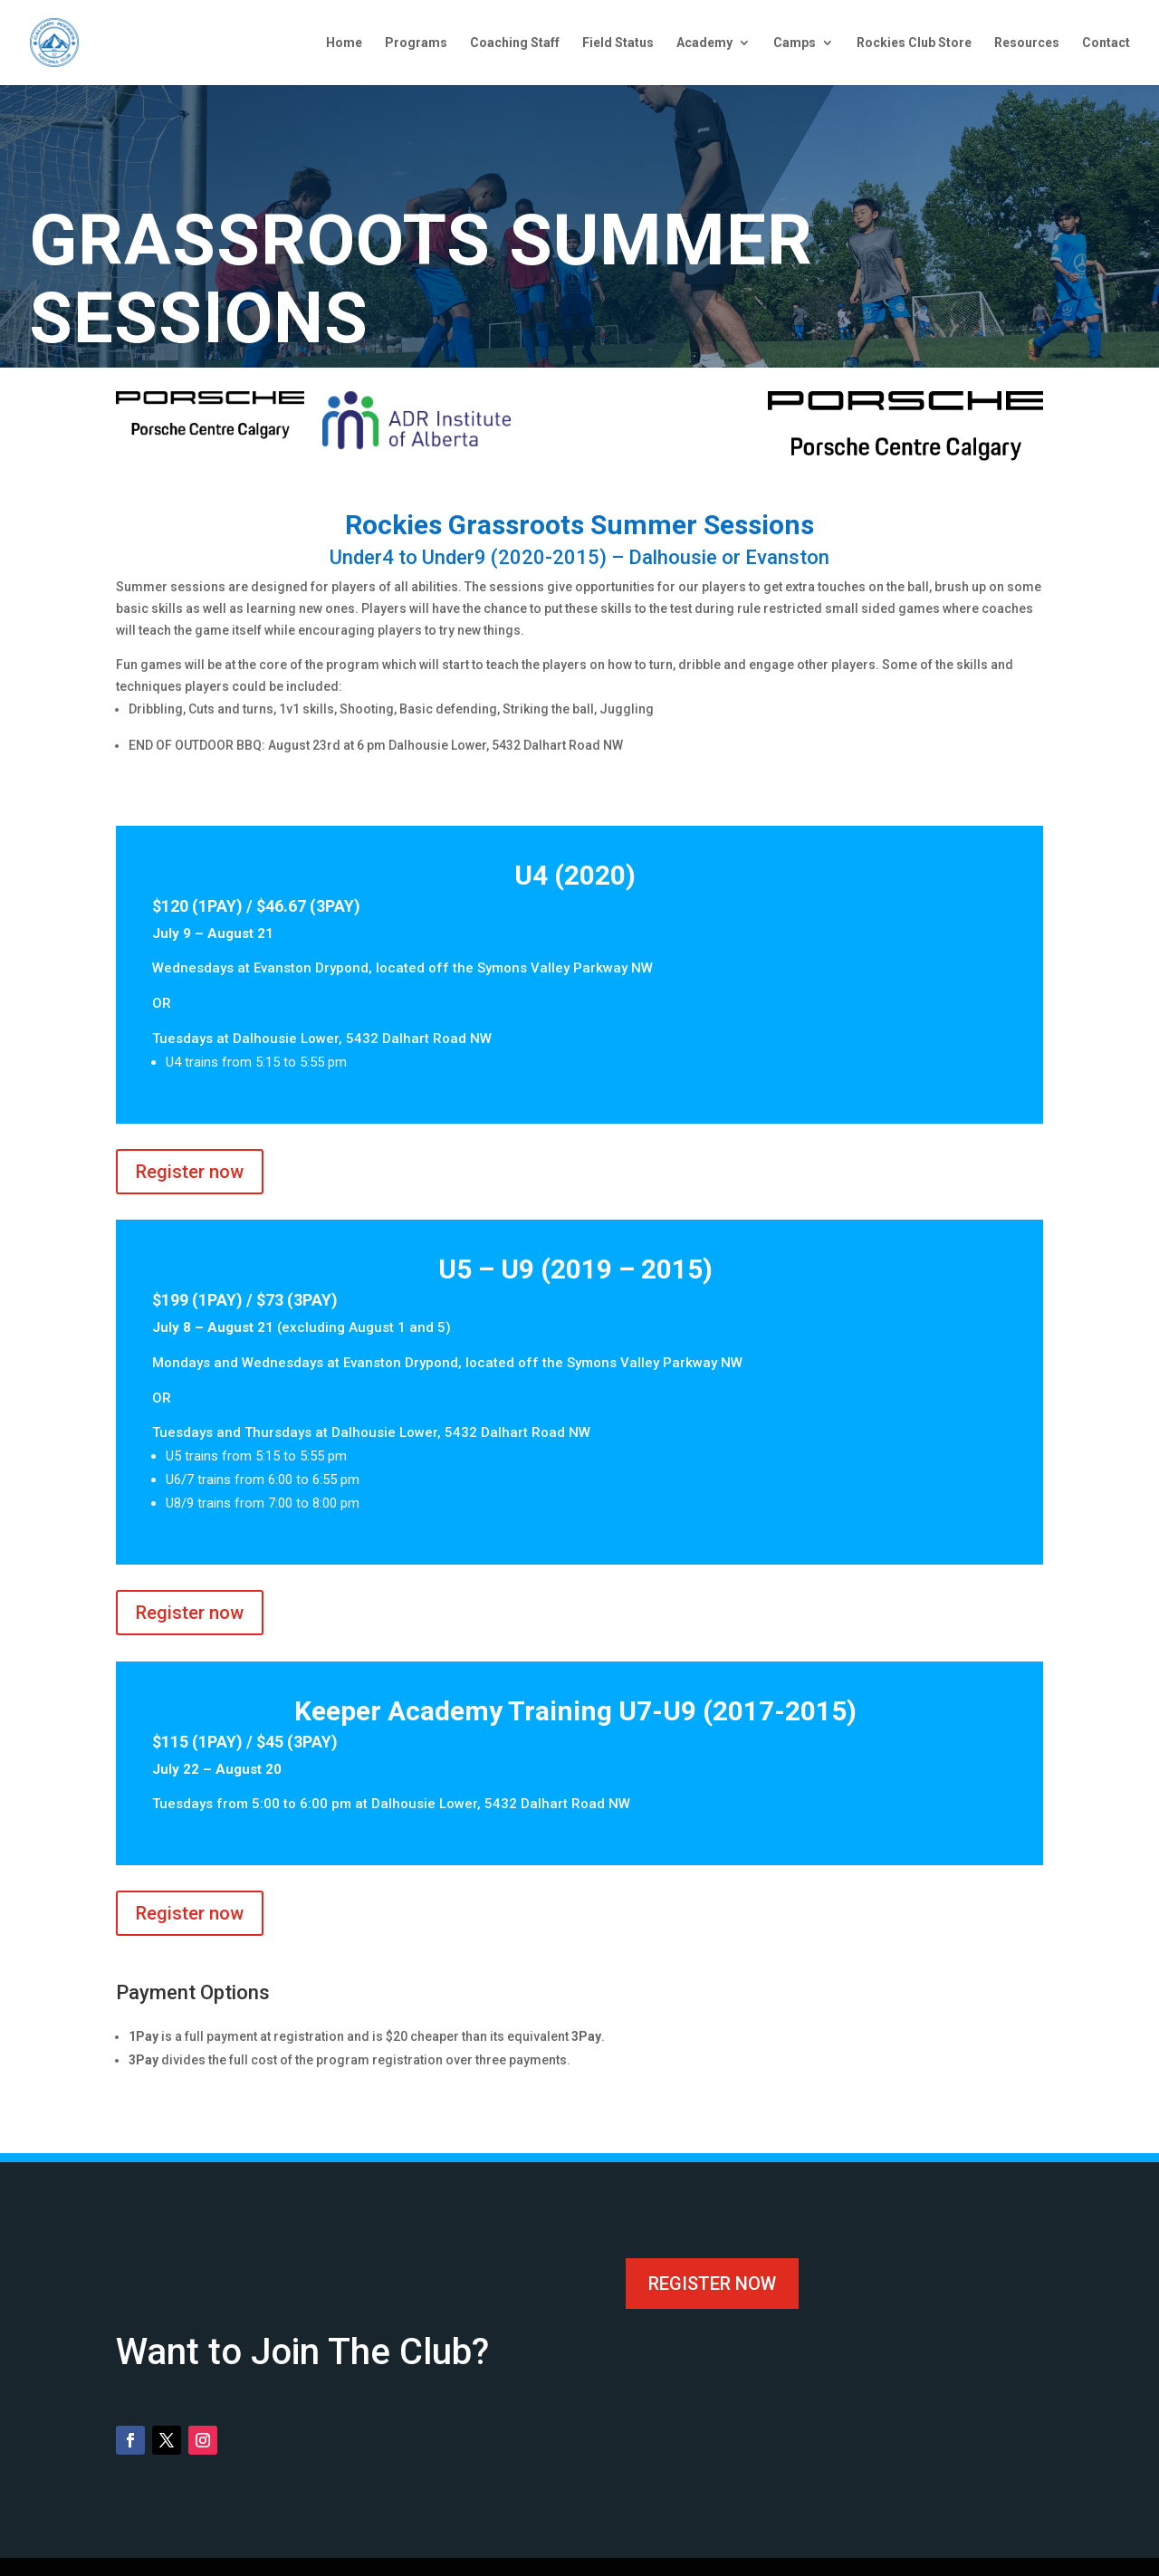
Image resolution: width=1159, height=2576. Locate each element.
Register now (190, 1172)
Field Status (618, 43)
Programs (416, 43)
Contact (1106, 43)
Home (344, 43)
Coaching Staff (515, 43)
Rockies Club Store (914, 43)
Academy (704, 43)
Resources (1026, 43)
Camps (794, 43)
